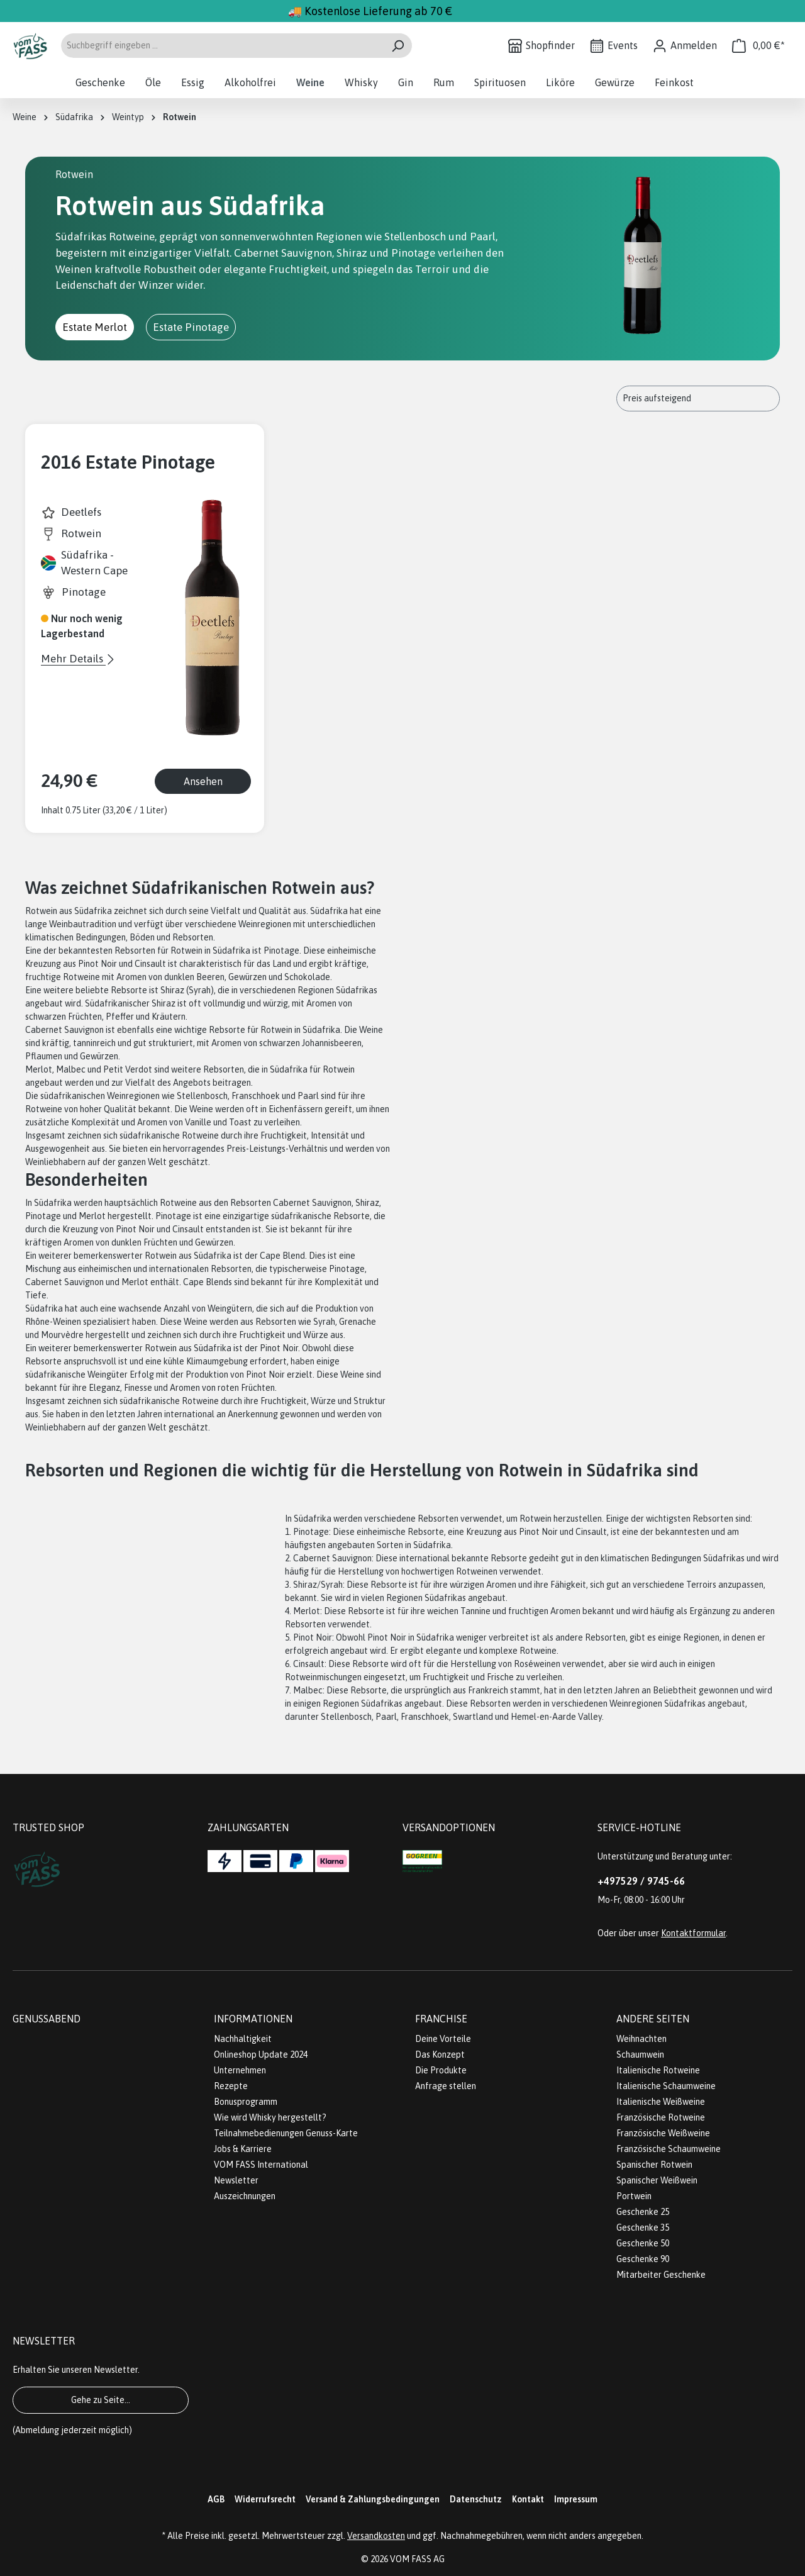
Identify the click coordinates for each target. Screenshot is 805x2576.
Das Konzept (440, 2054)
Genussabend (46, 2018)
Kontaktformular (693, 1933)
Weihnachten (641, 2039)
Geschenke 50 (642, 2243)
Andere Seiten (652, 2018)
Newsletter (236, 2180)
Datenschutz (476, 2499)
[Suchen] (398, 46)
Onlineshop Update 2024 (261, 2054)
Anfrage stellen (445, 2086)
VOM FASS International (261, 2165)
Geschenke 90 (642, 2259)
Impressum (575, 2499)
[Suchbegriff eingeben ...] (222, 46)
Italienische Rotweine (658, 2070)
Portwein (634, 2196)
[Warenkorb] (758, 45)
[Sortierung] (698, 398)
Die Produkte (441, 2070)
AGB (216, 2499)
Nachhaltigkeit (243, 2039)
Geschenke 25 (642, 2212)
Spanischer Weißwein (656, 2180)
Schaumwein (640, 2054)
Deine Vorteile (443, 2039)
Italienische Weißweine (660, 2102)
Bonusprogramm (245, 2102)
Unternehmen (240, 2070)
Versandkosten (376, 2536)
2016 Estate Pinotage (128, 461)
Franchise (441, 2018)
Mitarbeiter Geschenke (661, 2275)
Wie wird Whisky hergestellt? (270, 2117)
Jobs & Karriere (243, 2149)
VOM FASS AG (417, 2559)
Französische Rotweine (660, 2117)
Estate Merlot (94, 327)
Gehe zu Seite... (100, 2400)
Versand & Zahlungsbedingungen (373, 2499)
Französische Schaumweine (668, 2149)
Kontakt (528, 2499)
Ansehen (203, 781)
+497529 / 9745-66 (641, 1881)
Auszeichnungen (244, 2196)
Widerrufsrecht (265, 2499)
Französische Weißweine (663, 2133)
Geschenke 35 (642, 2227)
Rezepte (231, 2086)
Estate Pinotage (191, 327)
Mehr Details (73, 658)
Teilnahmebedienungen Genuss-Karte (286, 2133)
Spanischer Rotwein (654, 2165)
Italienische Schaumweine (666, 2086)
